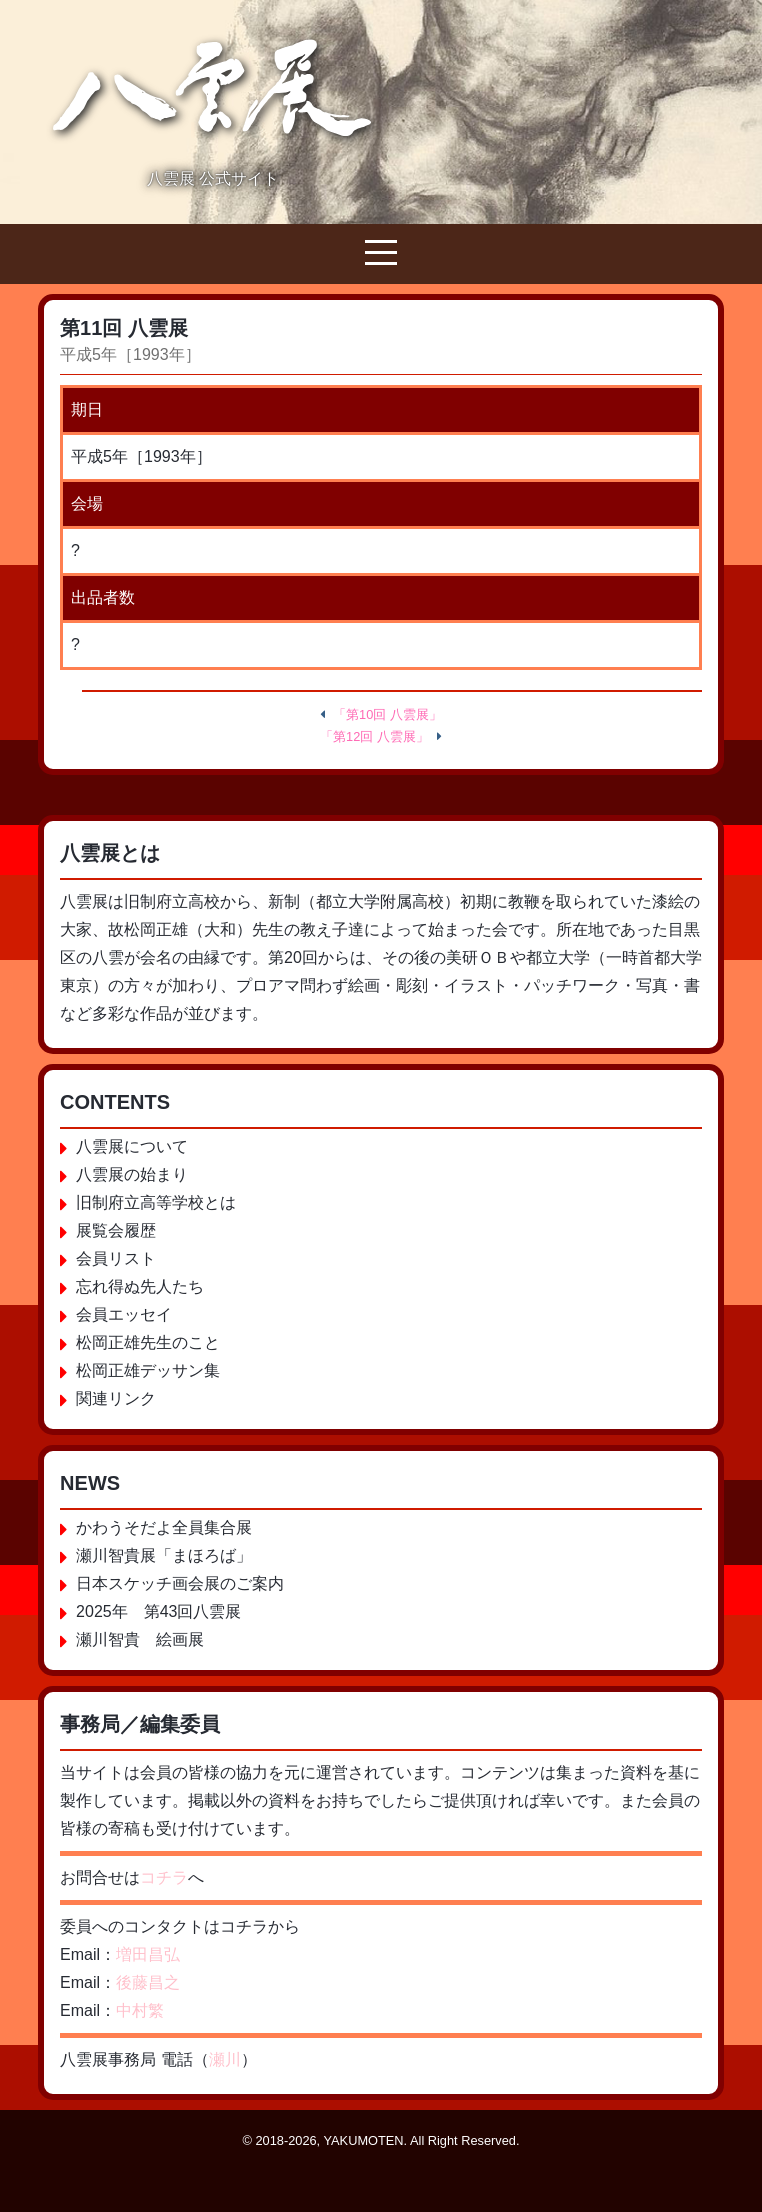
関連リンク (116, 1398)
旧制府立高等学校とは (156, 1202)
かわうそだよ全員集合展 (164, 1527)
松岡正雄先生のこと (148, 1342)
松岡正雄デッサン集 (148, 1370)
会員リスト (116, 1258)
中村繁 (140, 2010)
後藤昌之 (148, 1982)
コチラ (164, 1877)
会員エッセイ (124, 1314)
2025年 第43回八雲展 (158, 1611)
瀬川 (225, 2059)
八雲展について (132, 1146)
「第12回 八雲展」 (374, 736)
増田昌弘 (148, 1954)
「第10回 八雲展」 (387, 714)
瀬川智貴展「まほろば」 (164, 1555)
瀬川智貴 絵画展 (140, 1639)
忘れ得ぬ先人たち (140, 1286)
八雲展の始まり (132, 1174)
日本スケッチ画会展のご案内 (180, 1583)
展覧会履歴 (116, 1230)
